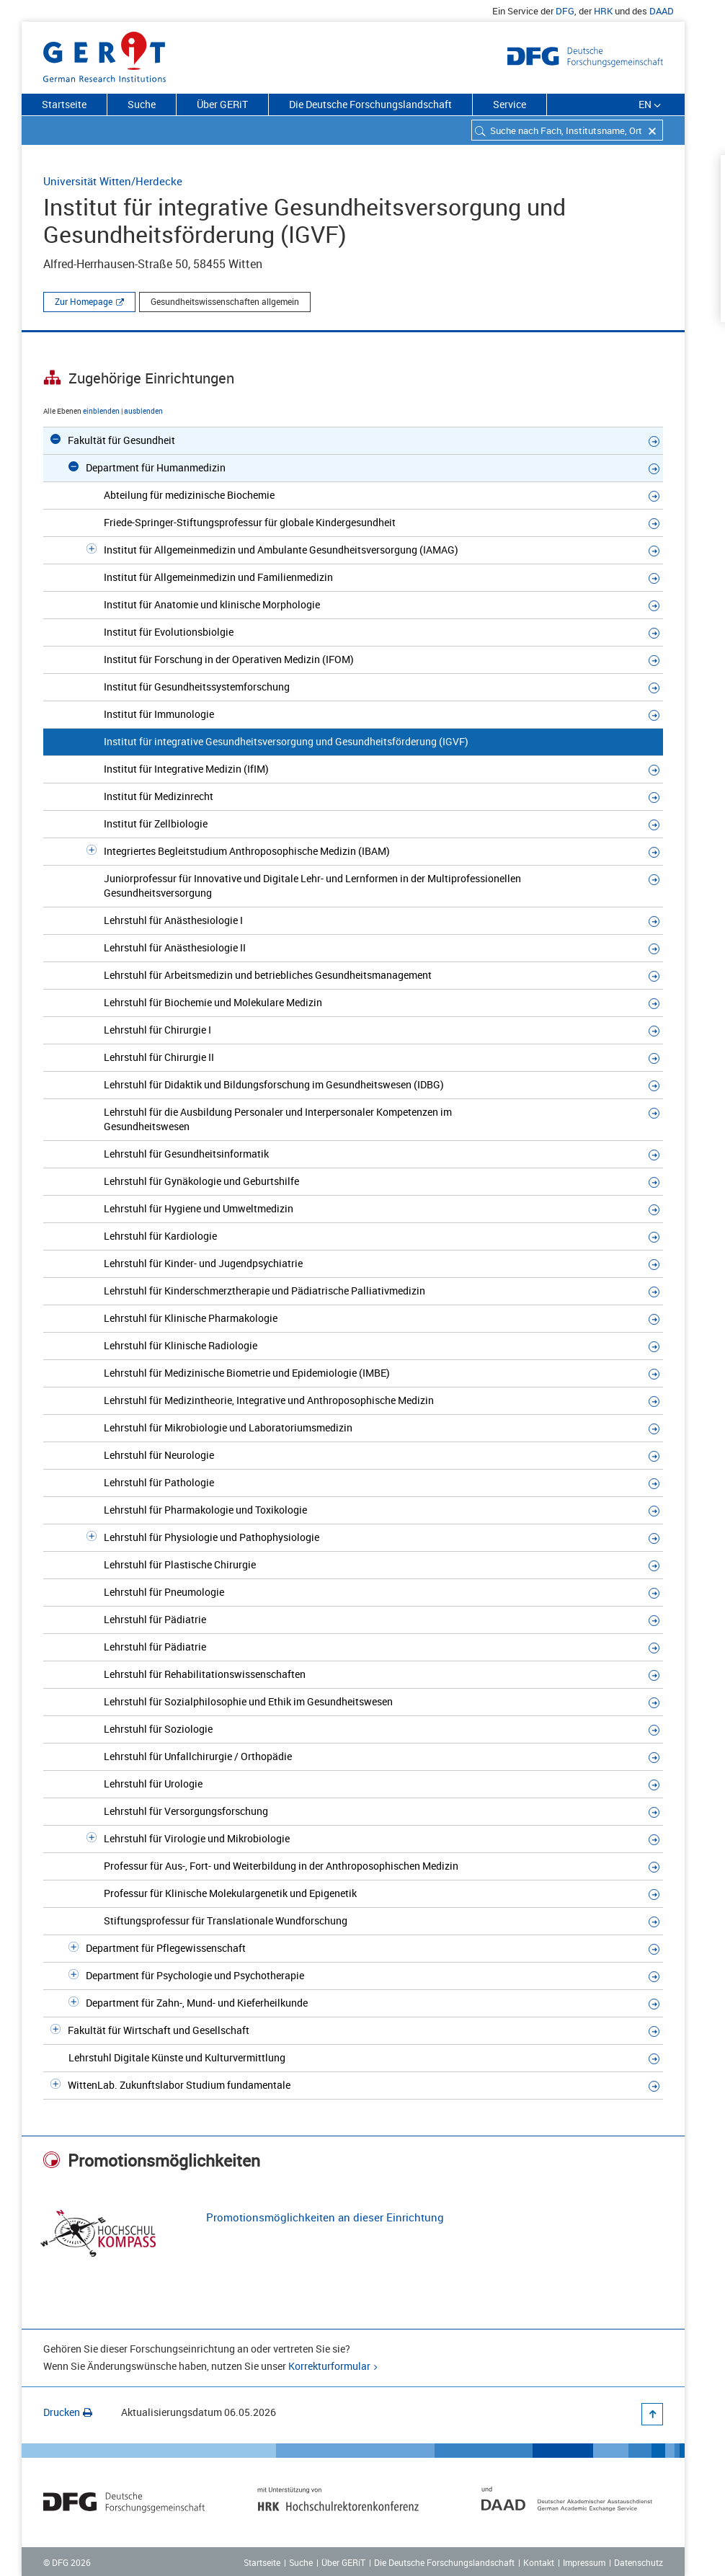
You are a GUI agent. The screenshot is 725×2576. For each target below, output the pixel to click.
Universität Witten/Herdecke (112, 181)
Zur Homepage (83, 301)
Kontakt (538, 2562)
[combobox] (567, 130)
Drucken (67, 2412)
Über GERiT (222, 104)
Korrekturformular (329, 2366)
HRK (603, 10)
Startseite (64, 104)
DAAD (661, 10)
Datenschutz (638, 2562)
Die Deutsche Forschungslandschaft (370, 104)
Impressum (584, 2562)
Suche (142, 104)
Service (509, 104)
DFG (565, 10)
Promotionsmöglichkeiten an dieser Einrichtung (325, 2217)
